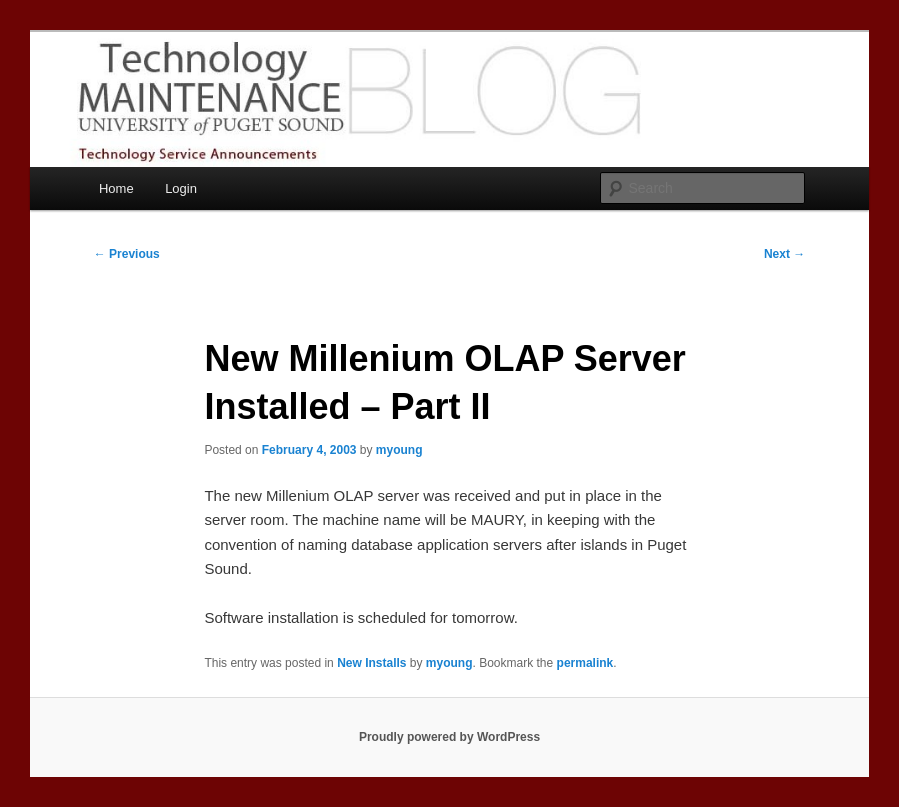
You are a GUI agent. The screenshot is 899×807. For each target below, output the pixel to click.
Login (181, 188)
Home (116, 188)
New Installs (371, 663)
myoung (399, 450)
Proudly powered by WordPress (449, 737)
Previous (127, 254)
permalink (585, 663)
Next (784, 254)
